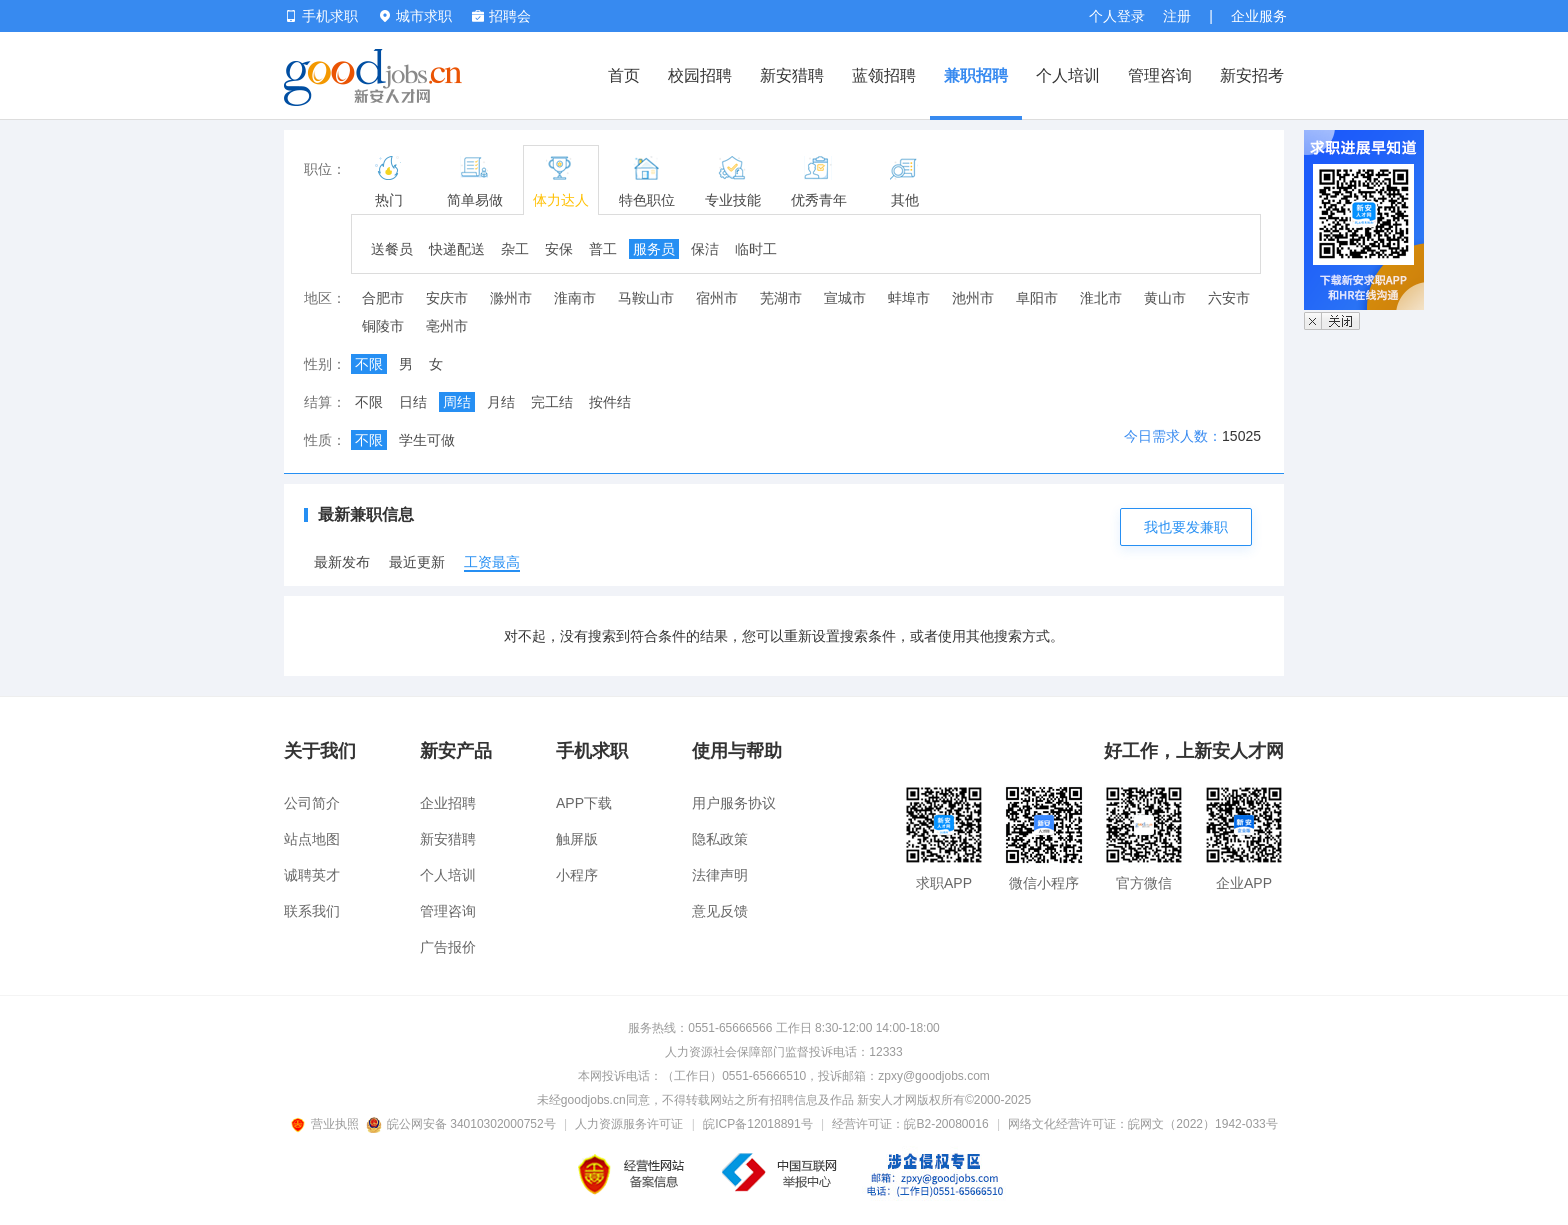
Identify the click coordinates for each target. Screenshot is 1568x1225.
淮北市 (1101, 298)
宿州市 (717, 298)
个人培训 (1068, 75)
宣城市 (845, 298)
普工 (603, 249)
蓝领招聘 (884, 75)
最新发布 (342, 562)
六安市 (1229, 298)
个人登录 (1117, 16)
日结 (413, 402)
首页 (624, 75)
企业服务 (1259, 16)
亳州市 (447, 326)
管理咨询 (1160, 75)
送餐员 (392, 249)
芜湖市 (781, 298)
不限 (369, 364)
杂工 (515, 249)
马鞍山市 (646, 298)
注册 (1177, 16)
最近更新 (417, 562)
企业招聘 (448, 803)
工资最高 (492, 562)
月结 (501, 402)
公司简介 (312, 803)
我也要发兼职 (1186, 527)
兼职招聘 (976, 75)
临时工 (756, 249)
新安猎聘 (792, 75)
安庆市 (447, 298)
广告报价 (448, 947)
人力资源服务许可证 (629, 1124)
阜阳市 (1037, 298)
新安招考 (1252, 75)
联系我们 (312, 911)
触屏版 (577, 839)
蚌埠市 (909, 298)
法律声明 (720, 875)
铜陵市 (383, 326)
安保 (559, 249)
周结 (457, 402)
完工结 (552, 402)
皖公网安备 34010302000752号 (462, 1124)
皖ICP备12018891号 (757, 1124)
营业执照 (328, 1124)
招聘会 (501, 16)
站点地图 (312, 839)
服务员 (654, 249)
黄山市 (1165, 298)
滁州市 (511, 298)
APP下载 (584, 803)
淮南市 (575, 298)
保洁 (705, 249)
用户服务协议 (734, 803)
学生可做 (427, 440)
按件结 (610, 402)
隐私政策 (720, 839)
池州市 (973, 298)
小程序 (577, 875)
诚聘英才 (312, 875)
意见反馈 (720, 911)
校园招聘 (700, 75)
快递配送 (457, 249)
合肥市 (383, 298)
